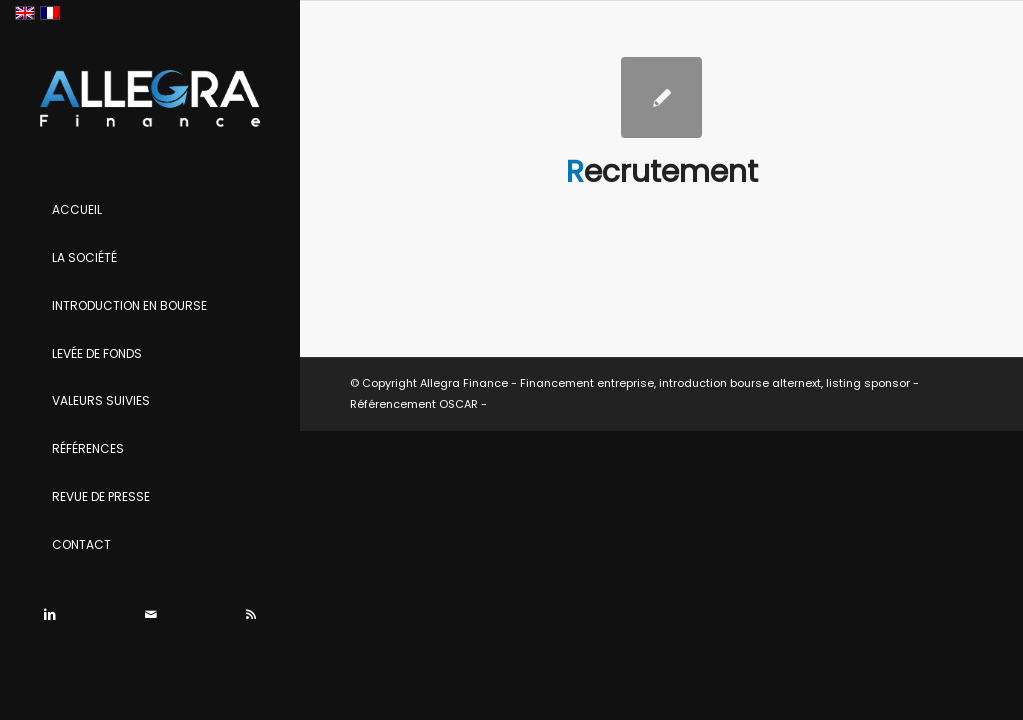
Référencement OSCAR (414, 404)
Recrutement (662, 172)
